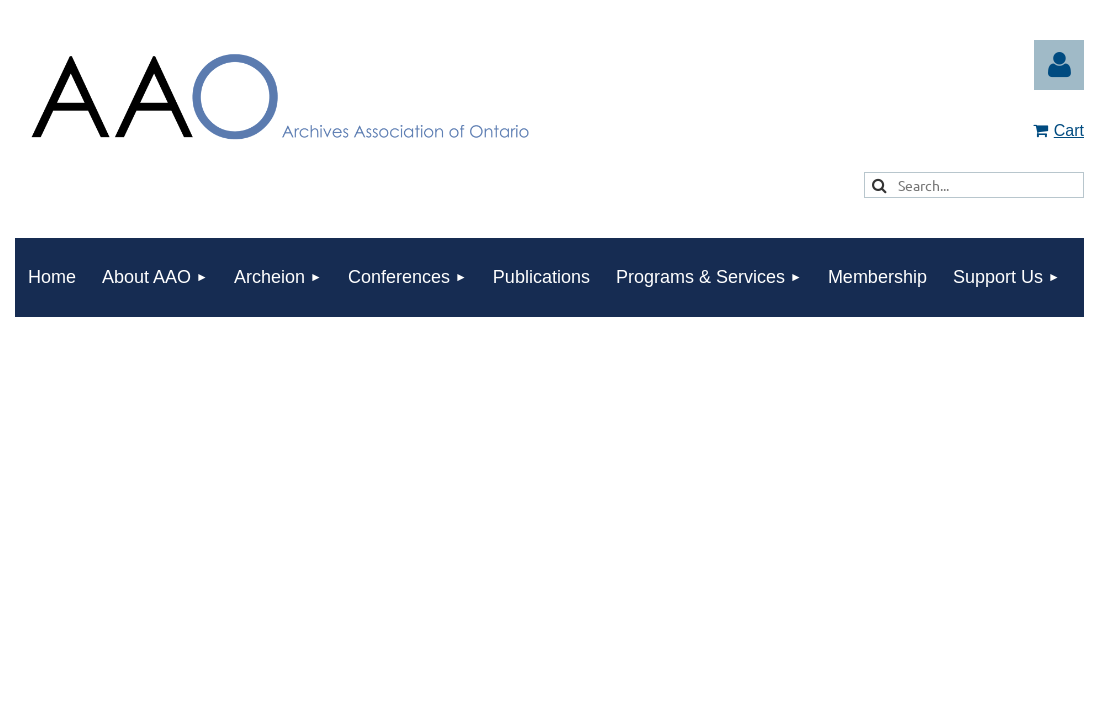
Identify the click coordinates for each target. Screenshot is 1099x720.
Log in (1059, 65)
